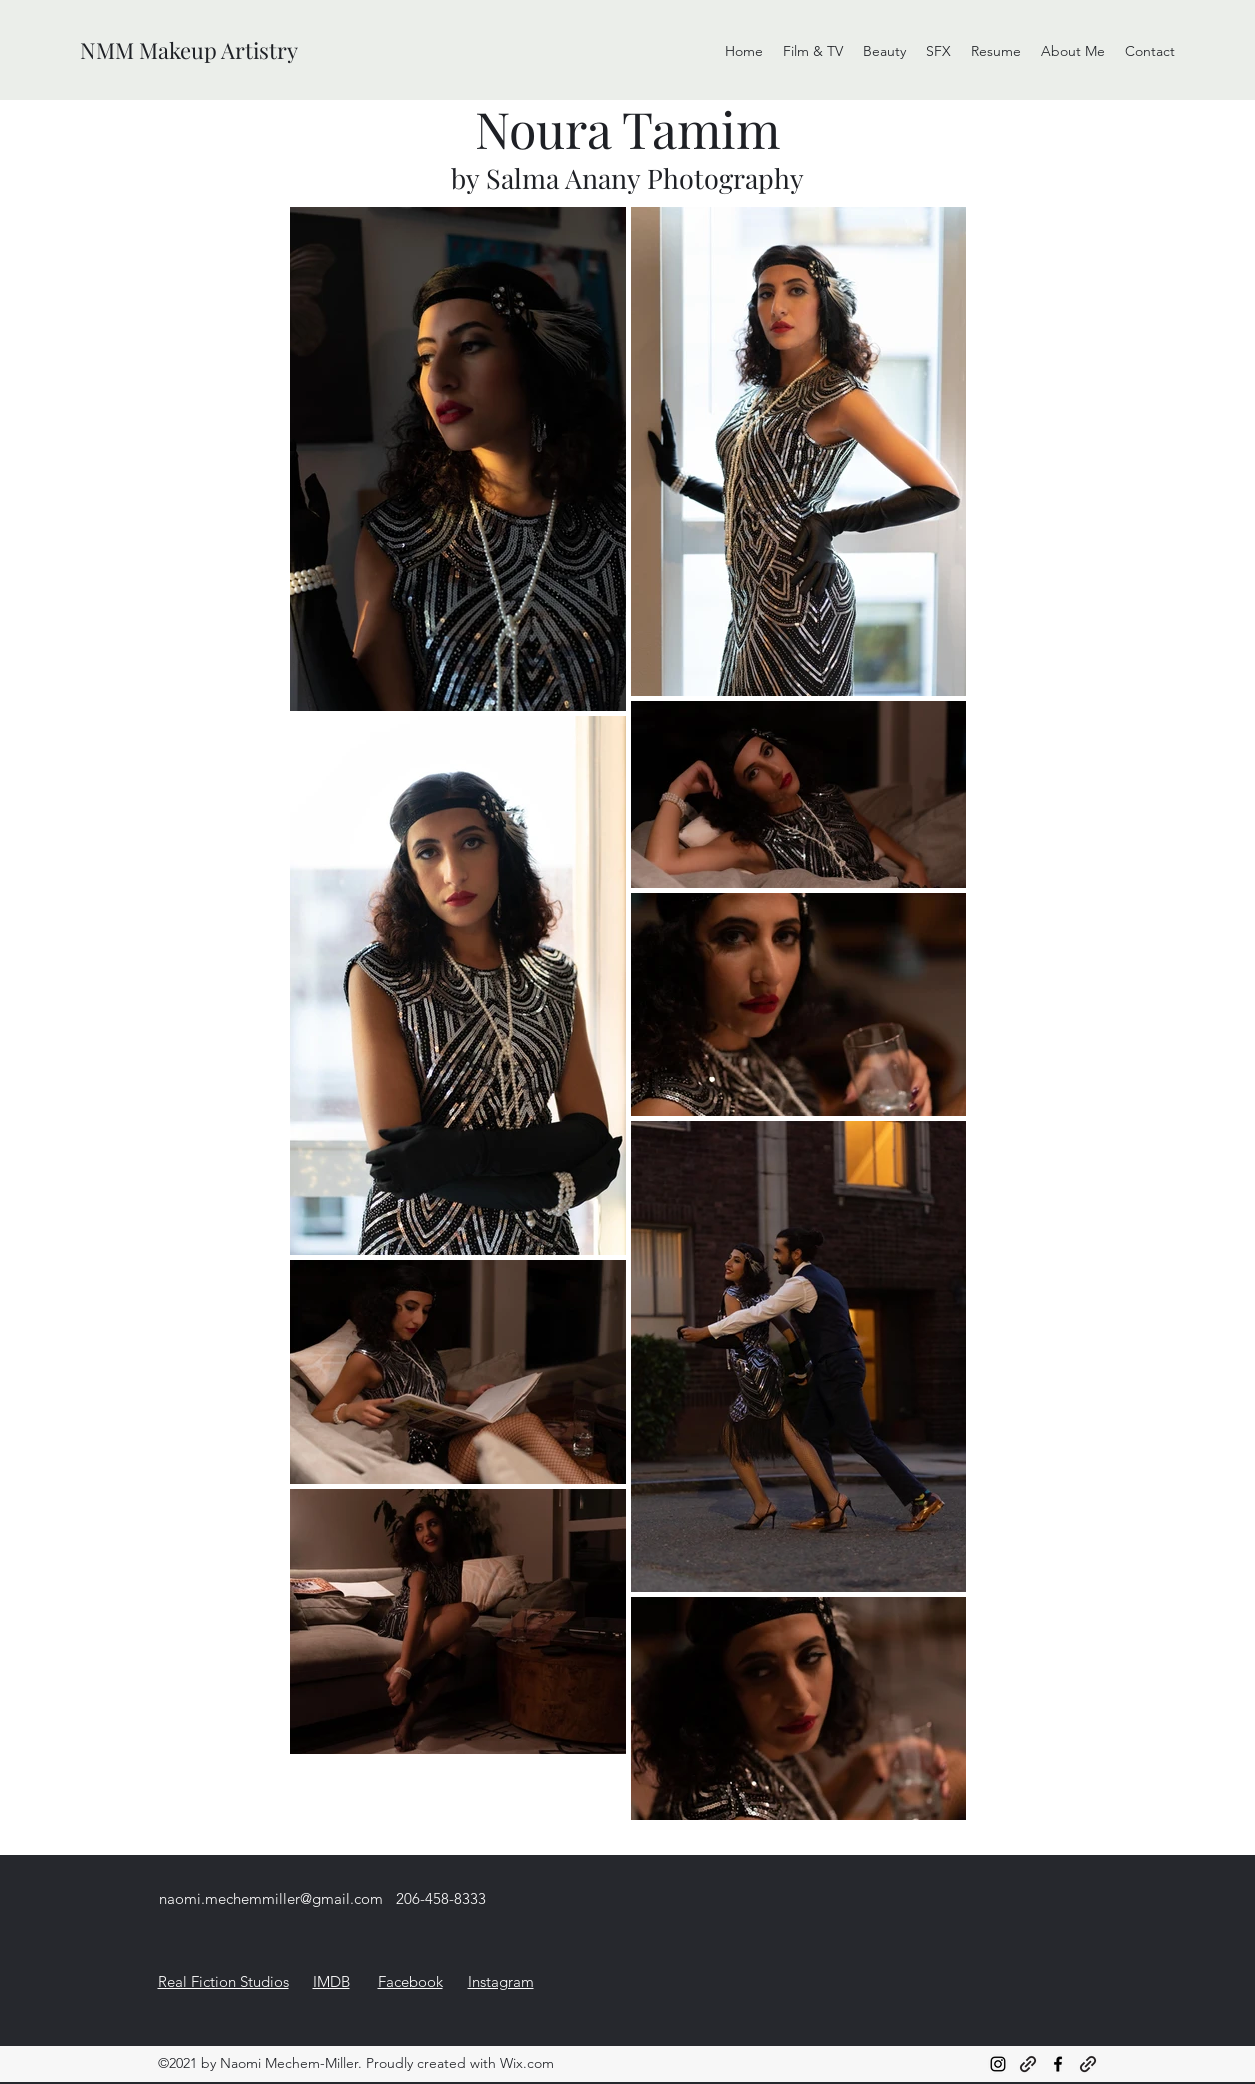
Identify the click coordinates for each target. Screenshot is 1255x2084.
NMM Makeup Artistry (189, 50)
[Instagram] (998, 2064)
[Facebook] (1058, 2064)
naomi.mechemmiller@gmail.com (271, 1898)
